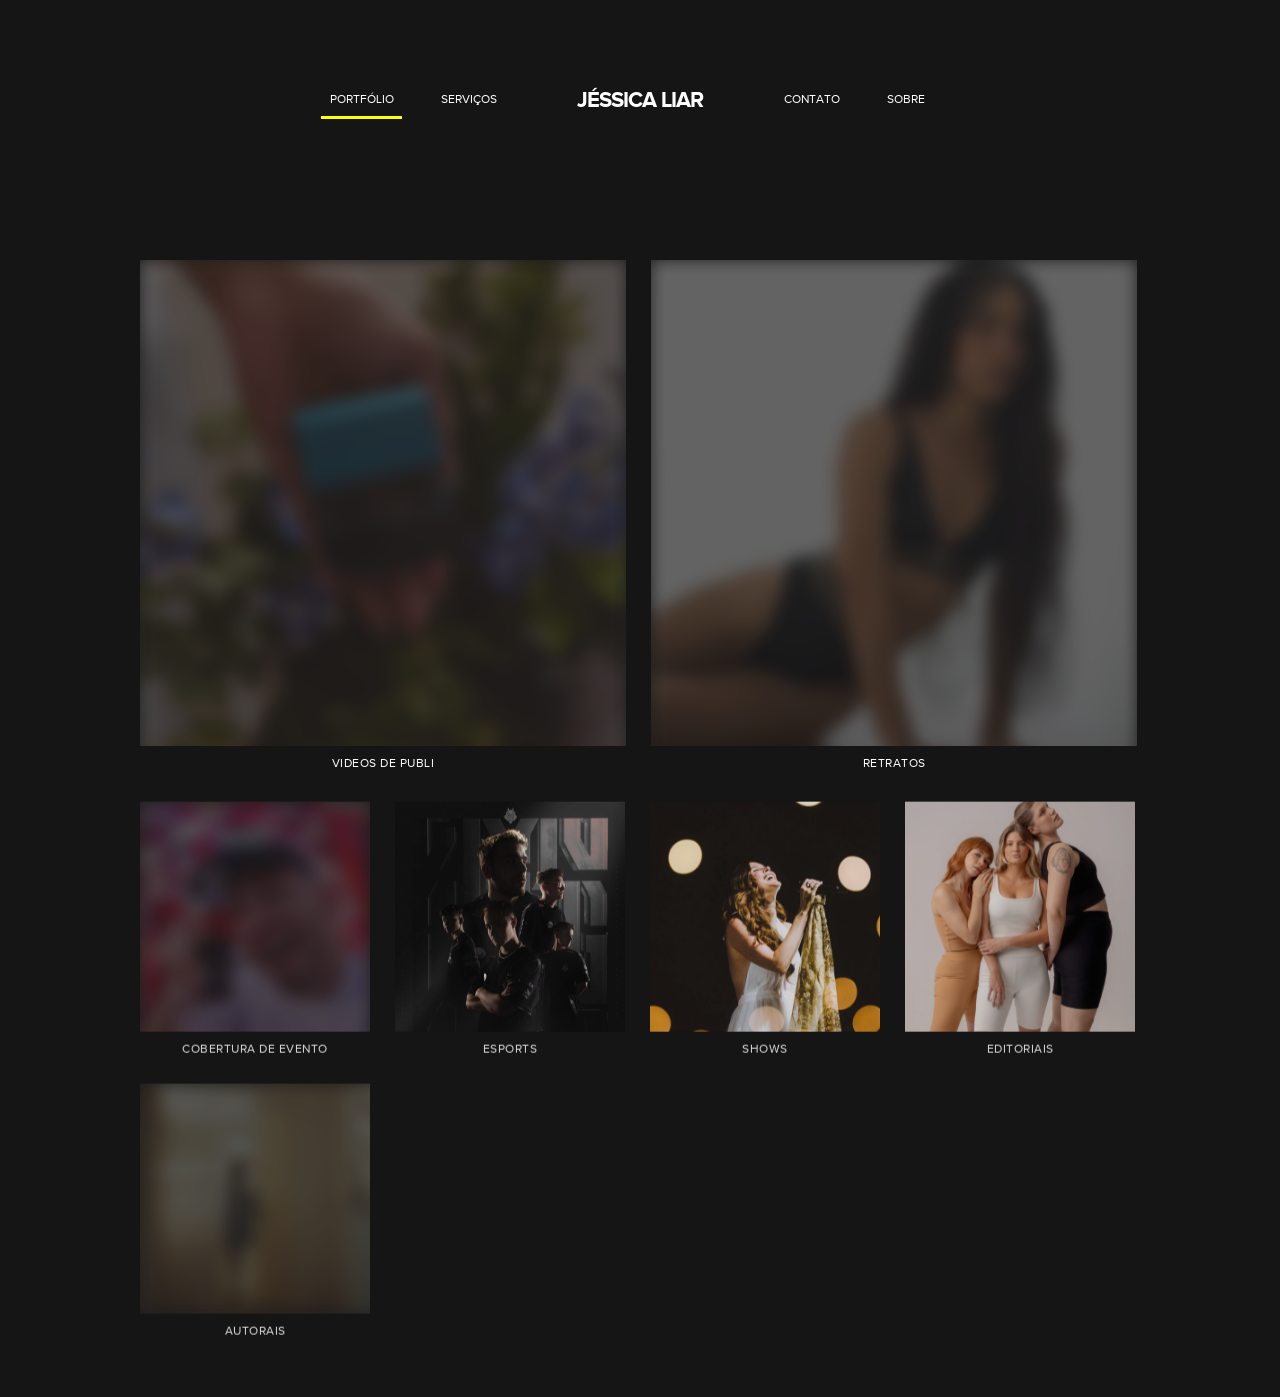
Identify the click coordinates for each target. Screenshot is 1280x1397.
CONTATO (812, 99)
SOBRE (906, 99)
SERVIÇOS (469, 99)
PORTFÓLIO (362, 99)
